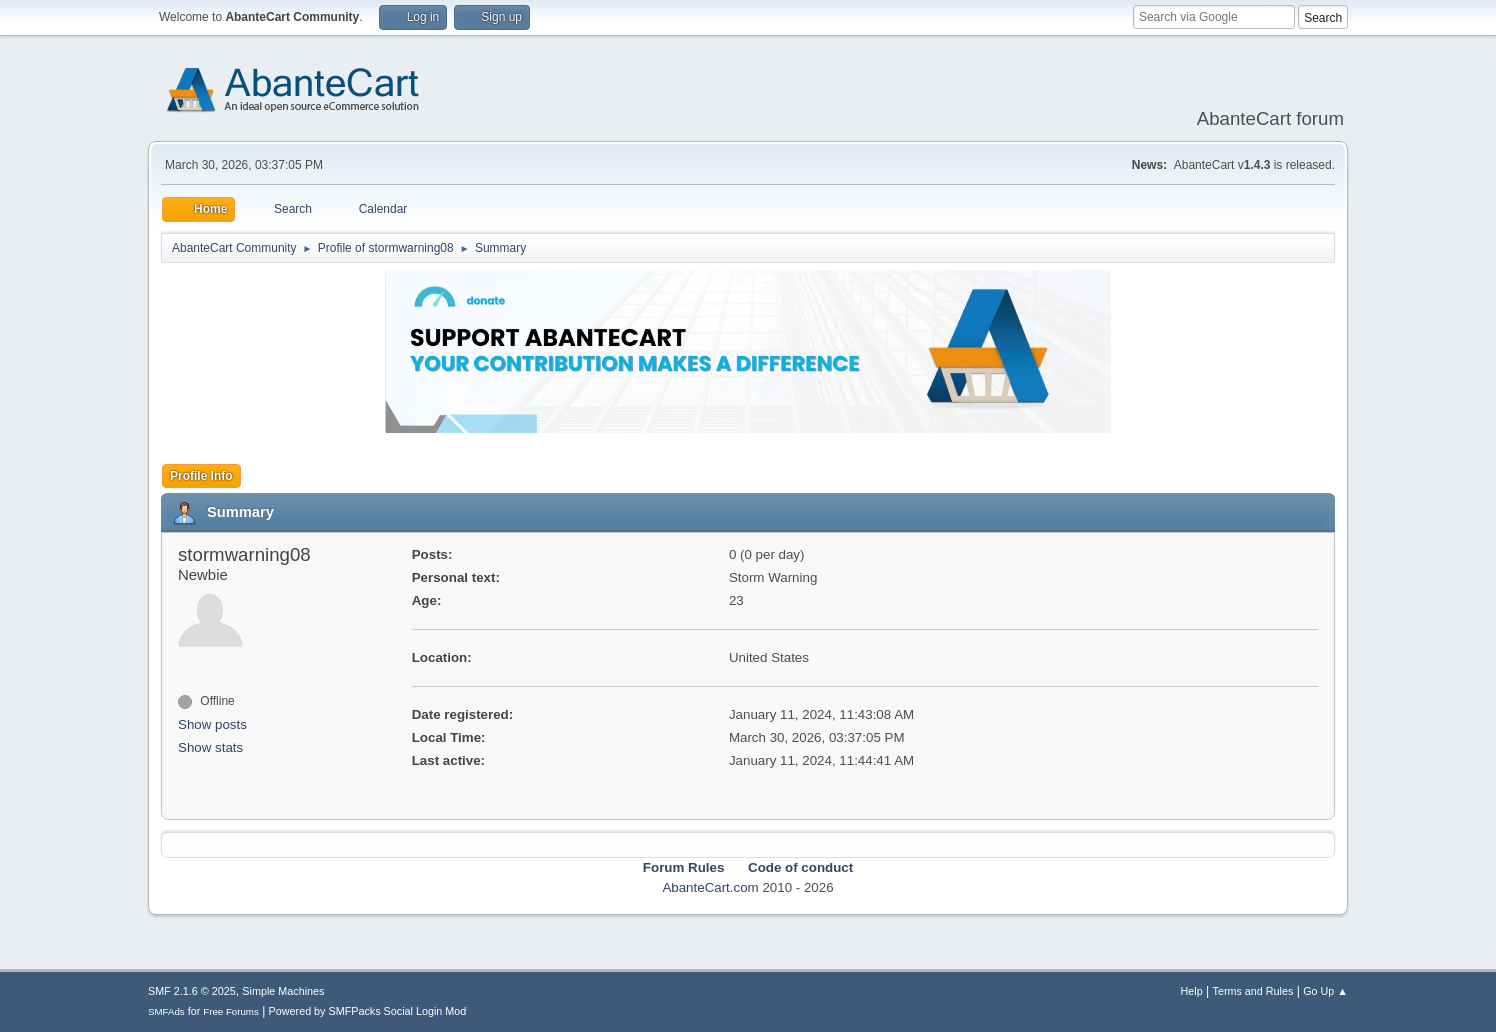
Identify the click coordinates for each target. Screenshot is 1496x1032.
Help (1192, 991)
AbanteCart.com (710, 887)
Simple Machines (283, 991)
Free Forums (231, 1011)
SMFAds (166, 1011)
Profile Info (201, 476)
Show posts (212, 724)
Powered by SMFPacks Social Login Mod (368, 1011)
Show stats (210, 747)
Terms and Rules (1253, 991)
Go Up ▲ (1325, 991)
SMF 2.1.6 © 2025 (192, 991)
